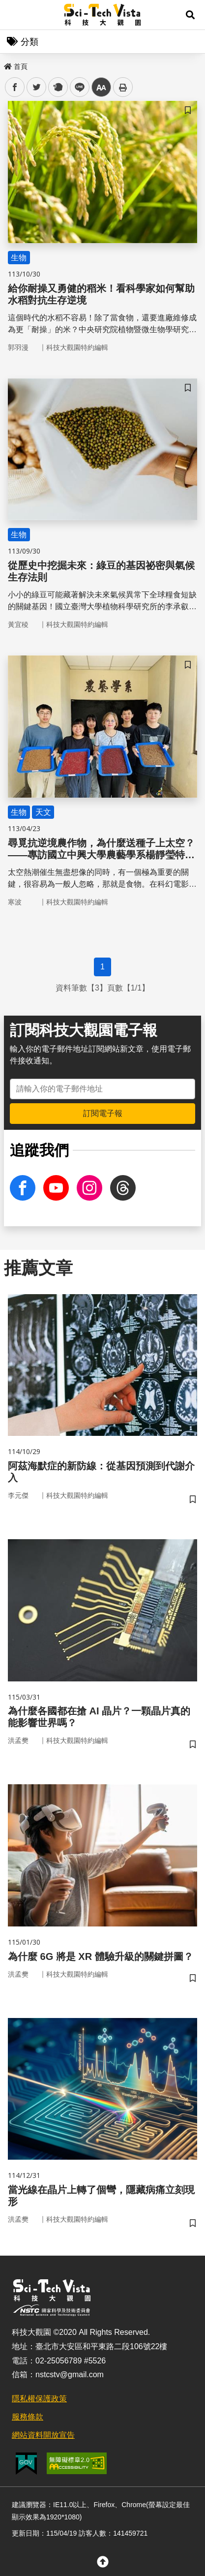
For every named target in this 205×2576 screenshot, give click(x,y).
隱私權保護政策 (39, 2398)
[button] (190, 15)
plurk (57, 87)
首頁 (16, 66)
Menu (14, 15)
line (76, 87)
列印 (123, 87)
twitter (36, 87)
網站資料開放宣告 (43, 2435)
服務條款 (27, 2417)
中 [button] (101, 87)
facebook (15, 87)
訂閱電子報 (102, 1113)
